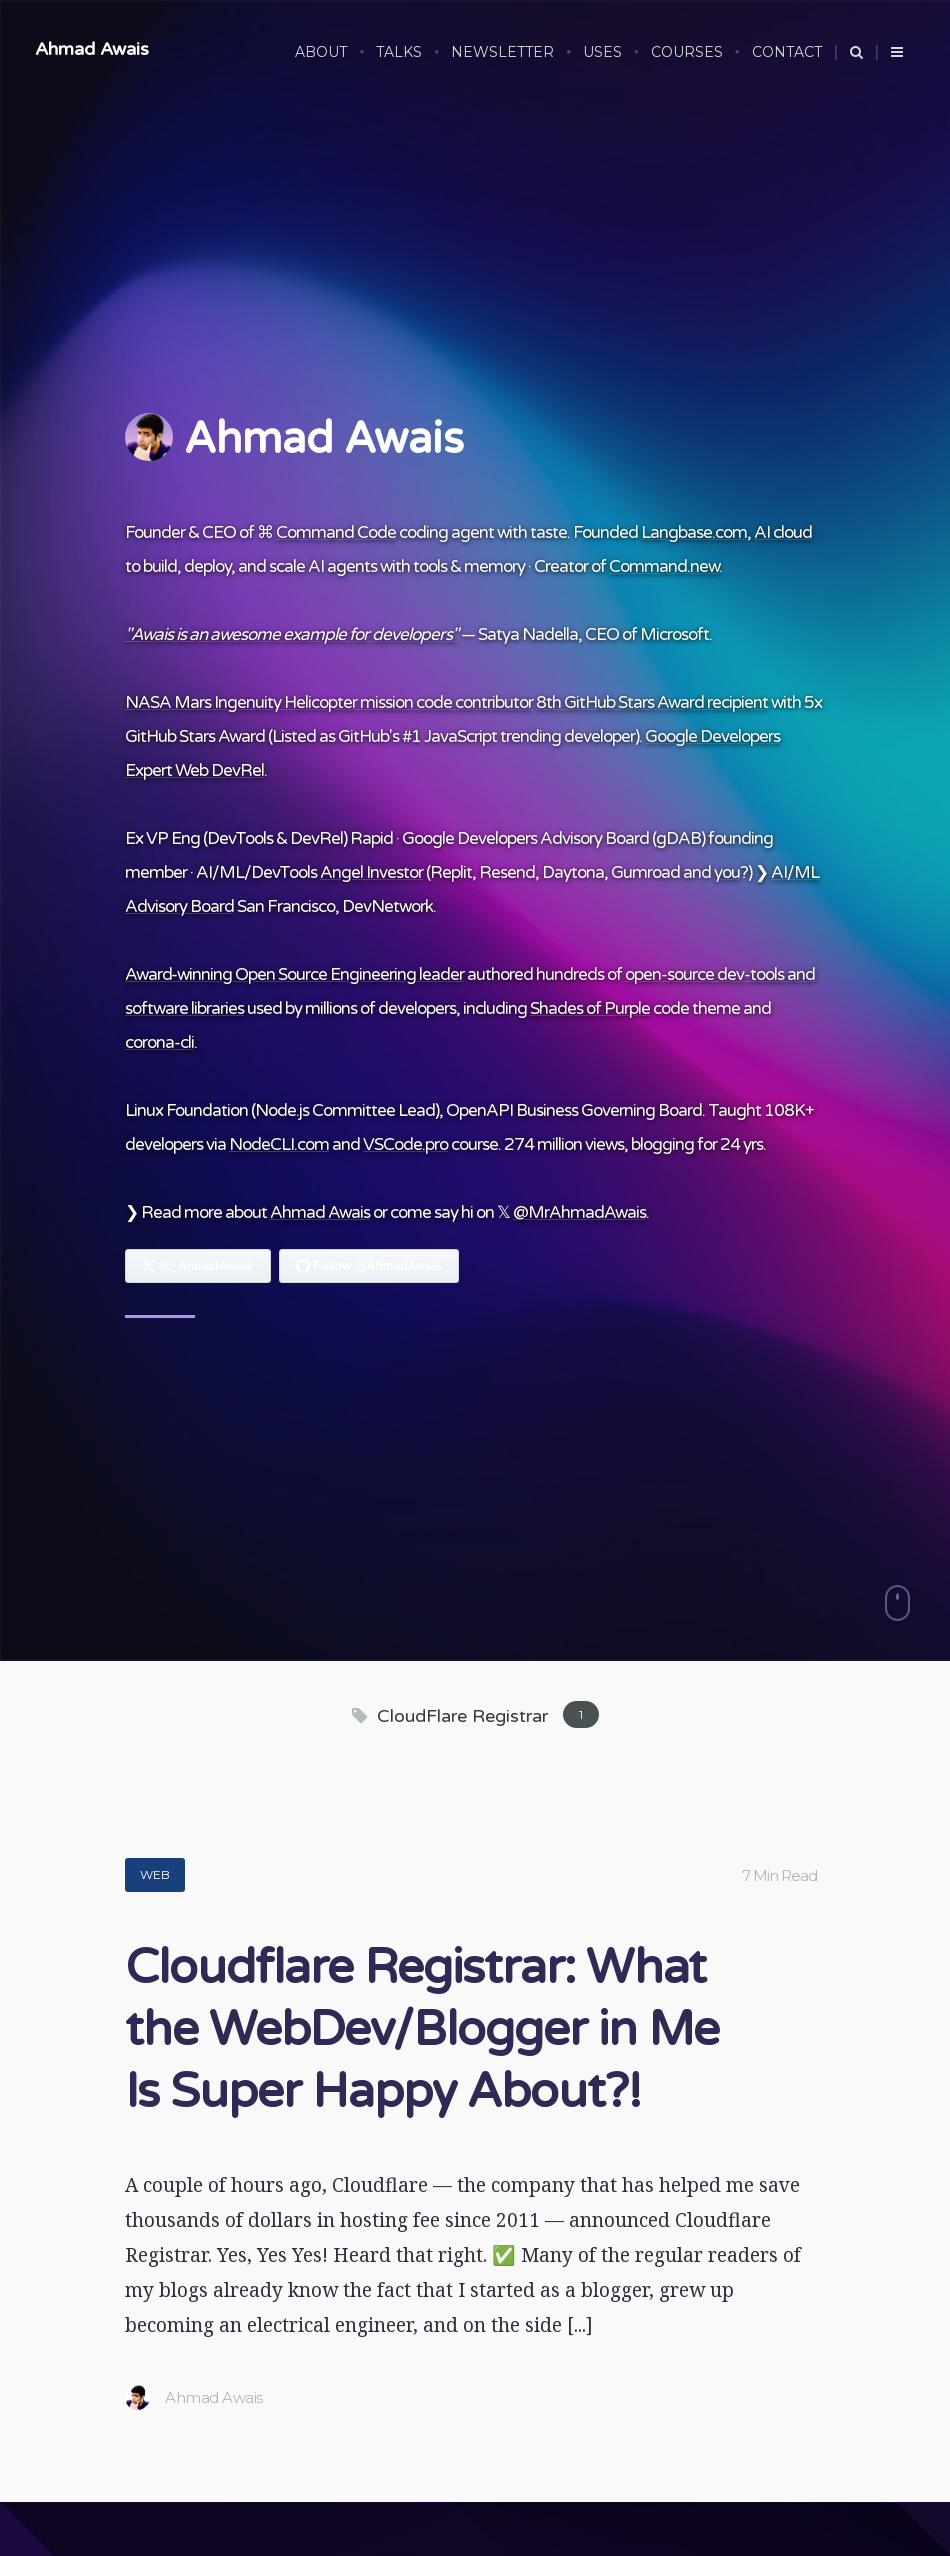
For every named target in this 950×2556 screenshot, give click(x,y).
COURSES (687, 52)
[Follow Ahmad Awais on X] (198, 1266)
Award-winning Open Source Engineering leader (294, 974)
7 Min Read (779, 1875)
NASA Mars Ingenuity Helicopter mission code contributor (329, 702)
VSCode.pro (405, 1144)
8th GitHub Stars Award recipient (652, 702)
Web (155, 1874)
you (727, 872)
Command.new (664, 566)
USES (602, 52)
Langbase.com (694, 532)
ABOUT (321, 52)
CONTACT (787, 52)
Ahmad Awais (92, 49)
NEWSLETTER (502, 52)
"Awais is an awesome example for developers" (291, 634)
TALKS (399, 52)
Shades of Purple (590, 1008)
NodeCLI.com (279, 1144)
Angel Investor (371, 872)
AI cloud (783, 532)
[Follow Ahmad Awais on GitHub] (369, 1266)
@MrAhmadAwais (579, 1212)
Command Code (336, 532)
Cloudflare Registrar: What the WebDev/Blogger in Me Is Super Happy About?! (422, 2030)
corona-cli (159, 1042)
